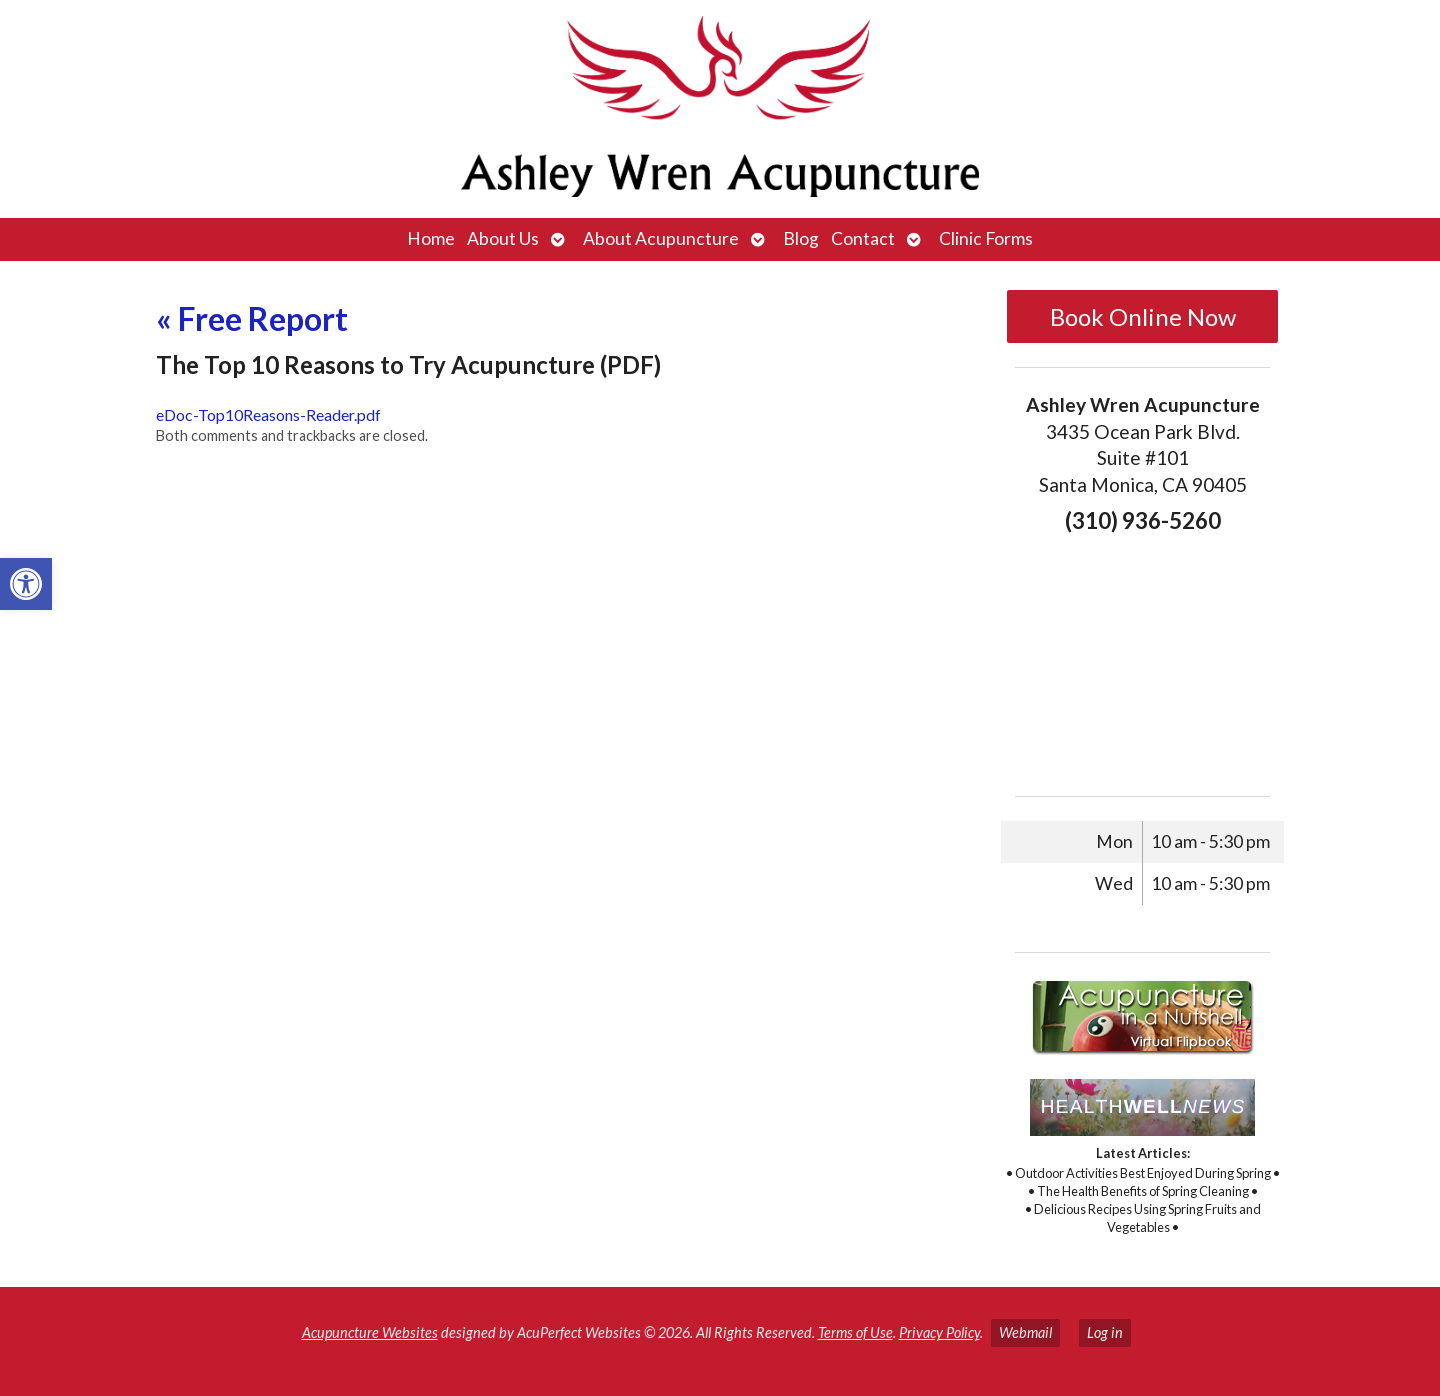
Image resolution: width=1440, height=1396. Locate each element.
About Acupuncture (661, 238)
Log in (1105, 1332)
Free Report (252, 318)
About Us (503, 238)
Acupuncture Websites (370, 1332)
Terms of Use (855, 1332)
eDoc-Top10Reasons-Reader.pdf (268, 414)
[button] (26, 584)
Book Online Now (1143, 316)
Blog (801, 238)
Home (431, 238)
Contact (863, 238)
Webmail (1025, 1332)
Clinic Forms (986, 238)
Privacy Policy (939, 1332)
